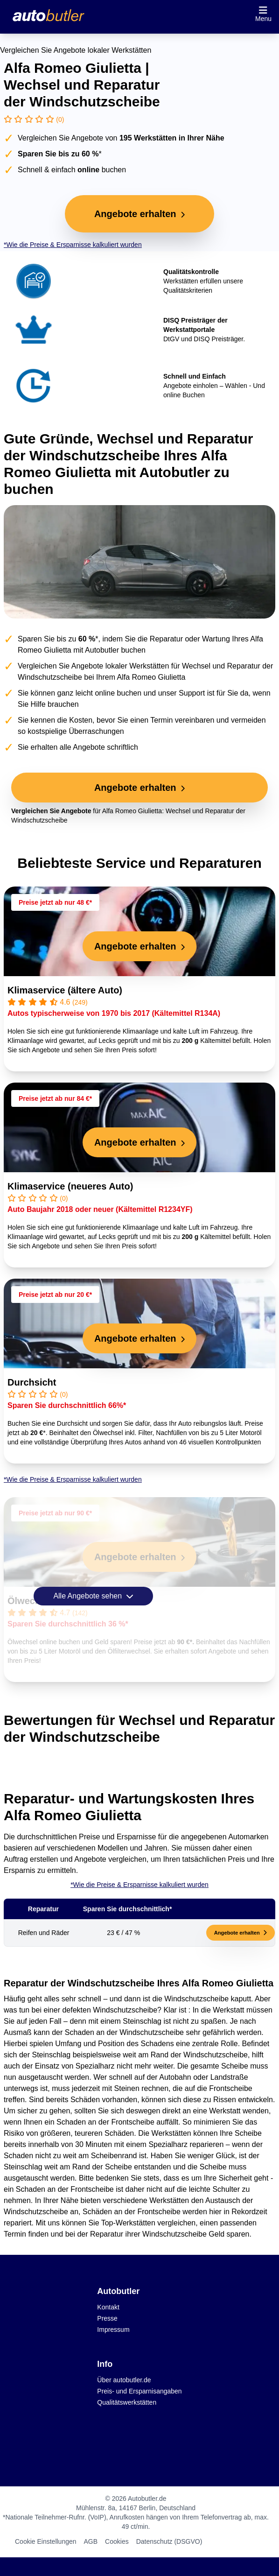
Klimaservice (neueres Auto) (70, 1186)
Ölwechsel (30, 1601)
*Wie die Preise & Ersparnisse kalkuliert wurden (73, 244)
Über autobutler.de (124, 2380)
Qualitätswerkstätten (126, 2402)
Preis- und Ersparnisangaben (139, 2391)
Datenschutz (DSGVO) (169, 2541)
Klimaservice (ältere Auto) (64, 990)
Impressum (113, 2329)
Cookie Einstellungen (46, 2541)
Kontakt (108, 2307)
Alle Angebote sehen (93, 1596)
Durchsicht (31, 1382)
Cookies (117, 2541)
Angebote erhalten (240, 1933)
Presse (107, 2318)
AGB (91, 2541)
